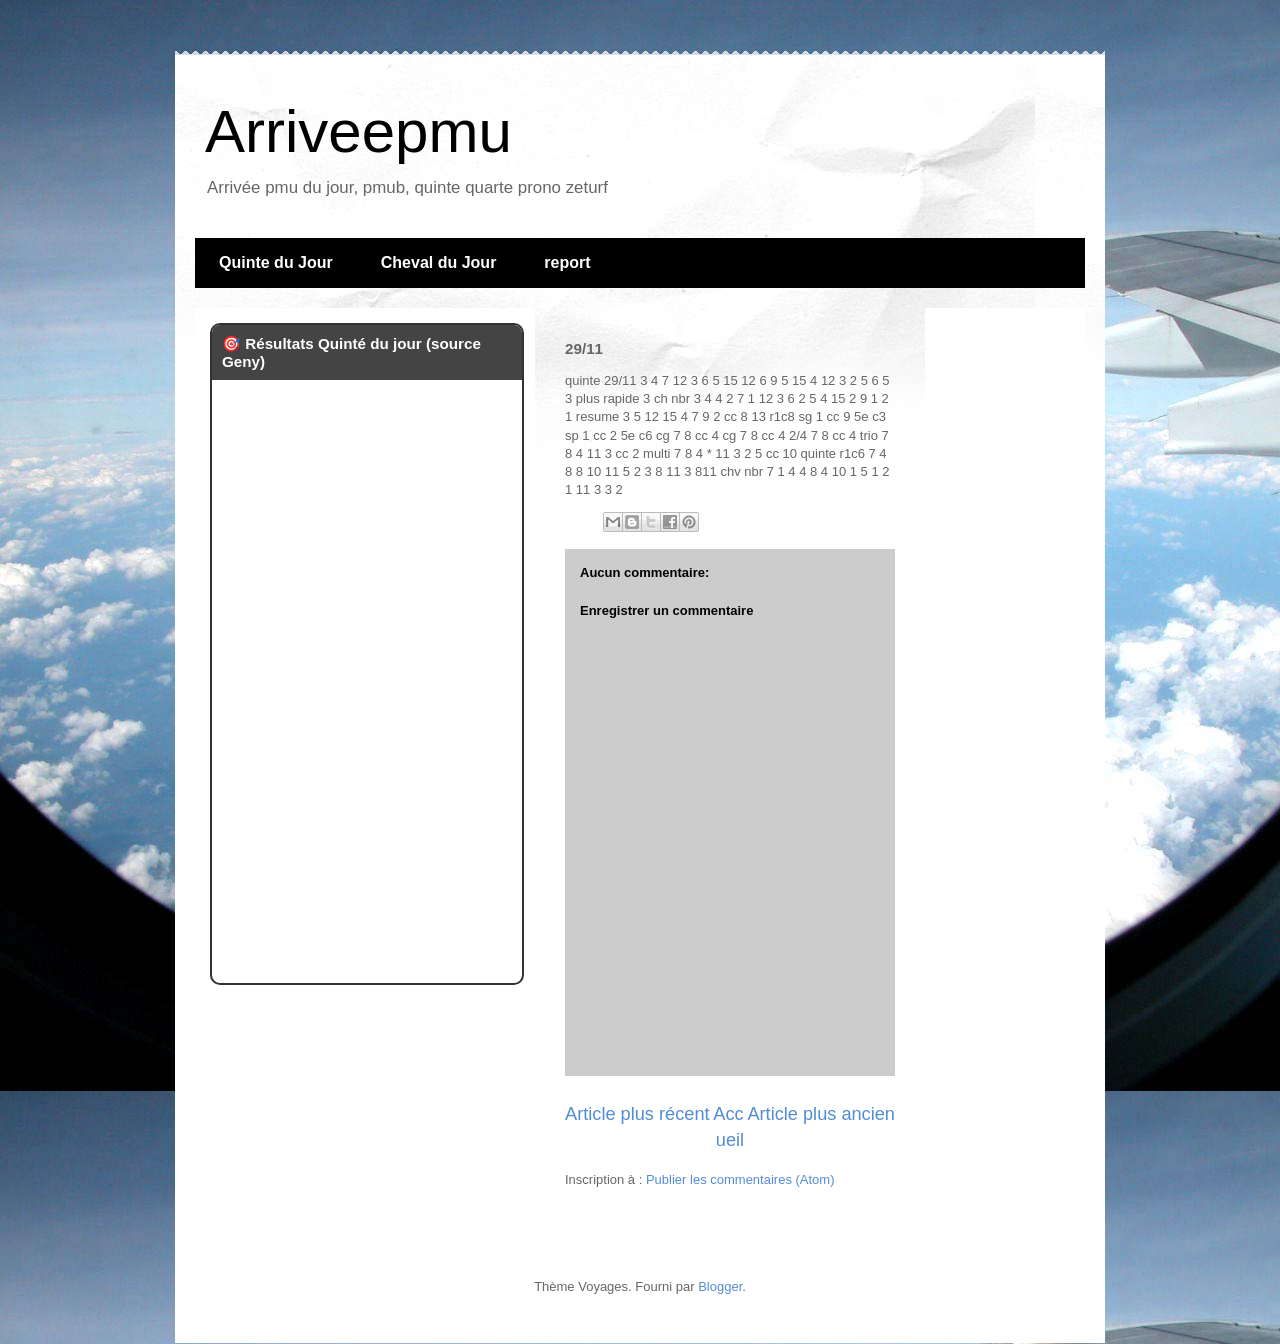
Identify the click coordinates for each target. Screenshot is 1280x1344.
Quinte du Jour (276, 262)
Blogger (720, 1286)
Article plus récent (637, 1114)
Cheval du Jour (439, 262)
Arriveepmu (358, 131)
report (567, 262)
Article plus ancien (821, 1114)
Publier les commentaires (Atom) (740, 1179)
